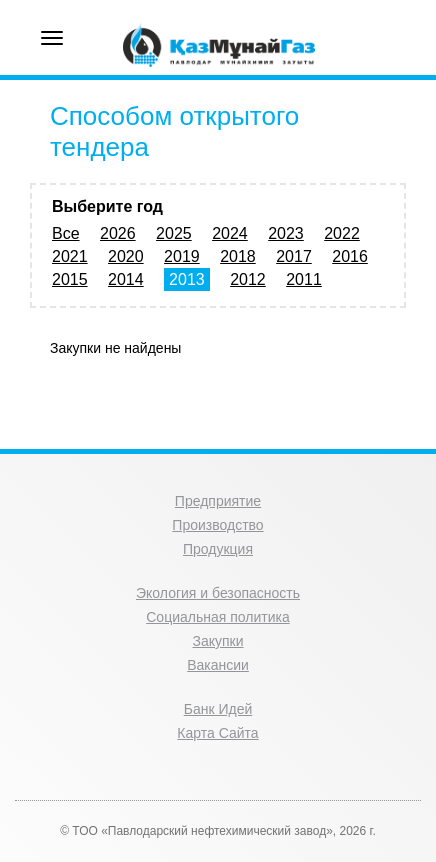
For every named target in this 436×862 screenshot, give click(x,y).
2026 (118, 233)
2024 (230, 233)
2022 (342, 233)
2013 (187, 279)
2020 (126, 256)
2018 (238, 256)
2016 (350, 256)
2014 (126, 279)
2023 (286, 233)
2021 (70, 256)
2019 (182, 256)
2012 (248, 279)
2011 (304, 279)
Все (66, 233)
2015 (70, 279)
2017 (294, 256)
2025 (174, 233)
